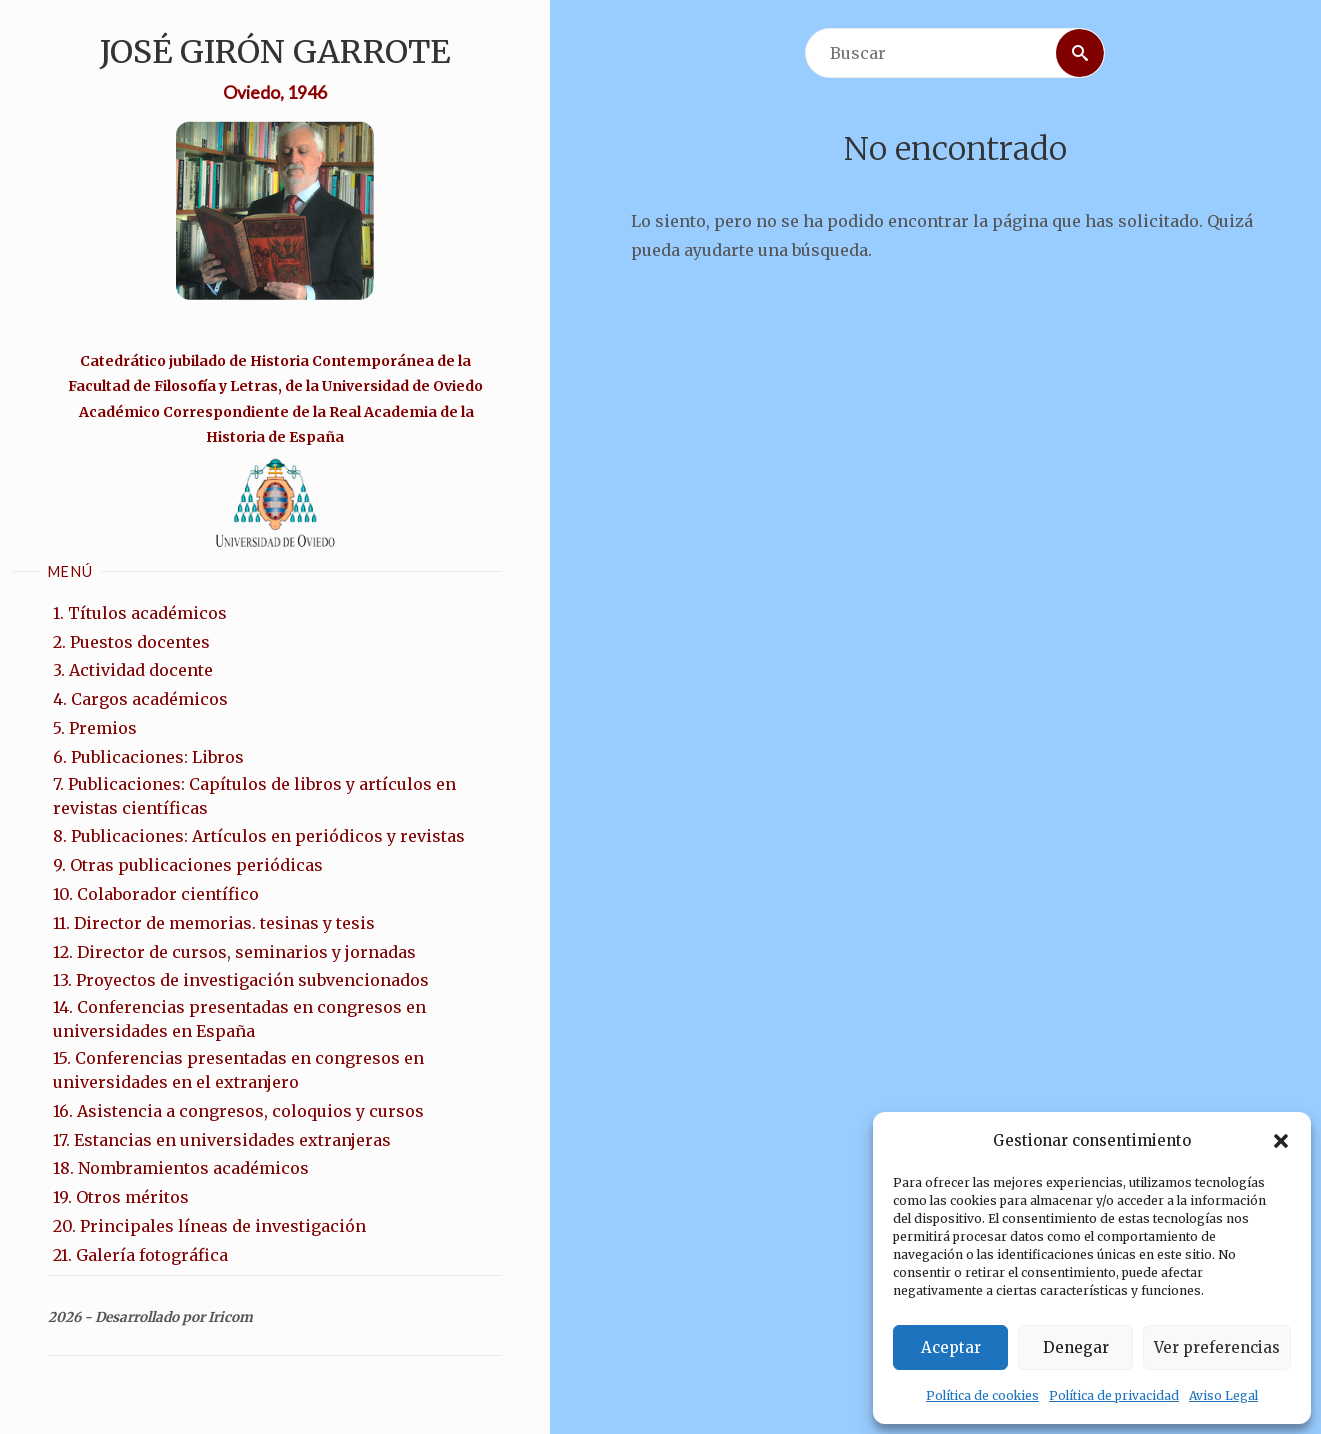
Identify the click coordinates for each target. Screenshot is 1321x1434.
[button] (1281, 1141)
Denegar (1076, 1347)
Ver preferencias (1217, 1347)
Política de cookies (982, 1395)
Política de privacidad (1114, 1395)
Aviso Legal (1223, 1395)
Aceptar (951, 1347)
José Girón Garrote (275, 52)
